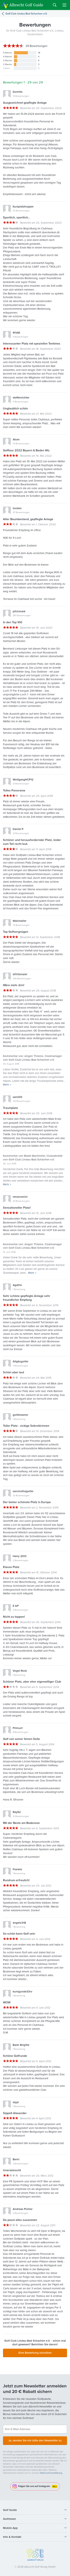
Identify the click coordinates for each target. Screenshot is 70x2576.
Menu (64, 5)
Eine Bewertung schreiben (35, 2353)
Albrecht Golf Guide (26, 4)
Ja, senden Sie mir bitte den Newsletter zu (35, 2440)
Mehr (6, 1085)
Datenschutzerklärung (51, 2473)
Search (55, 5)
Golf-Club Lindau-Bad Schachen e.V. (26, 13)
